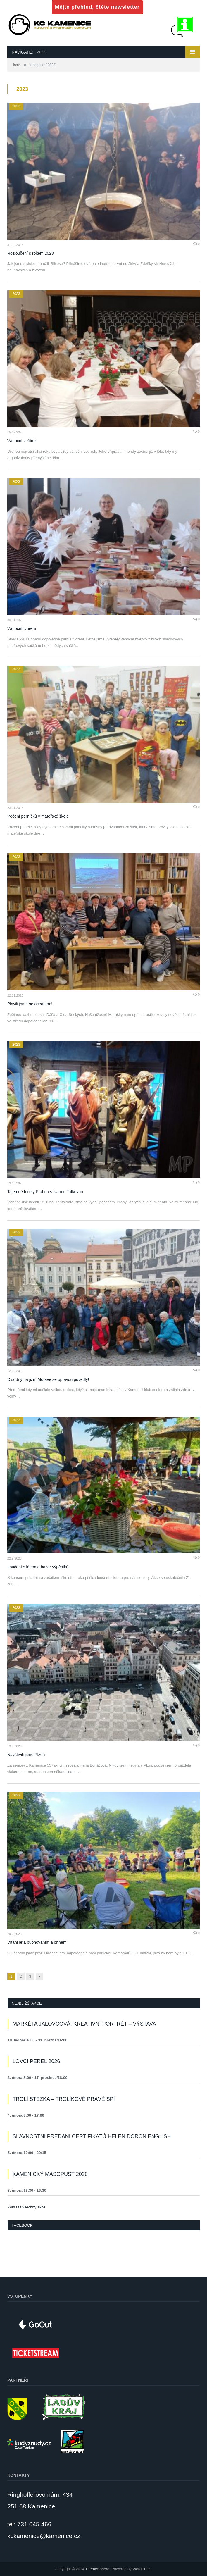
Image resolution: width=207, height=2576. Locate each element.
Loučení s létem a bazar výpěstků (37, 1566)
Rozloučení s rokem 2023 (30, 253)
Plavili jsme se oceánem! (29, 1004)
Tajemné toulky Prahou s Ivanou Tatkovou (45, 1191)
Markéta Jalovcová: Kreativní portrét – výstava (84, 2024)
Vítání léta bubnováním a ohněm (36, 1942)
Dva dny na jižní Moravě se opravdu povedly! (48, 1379)
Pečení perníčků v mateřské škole (38, 816)
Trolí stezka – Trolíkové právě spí (64, 2099)
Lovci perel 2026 (36, 2061)
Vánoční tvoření (21, 628)
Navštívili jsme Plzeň (26, 1754)
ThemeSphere (97, 2569)
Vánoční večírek (22, 440)
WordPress (141, 2569)
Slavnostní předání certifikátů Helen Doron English (92, 2136)
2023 (16, 106)
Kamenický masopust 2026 (50, 2174)
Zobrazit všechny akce (26, 2207)
